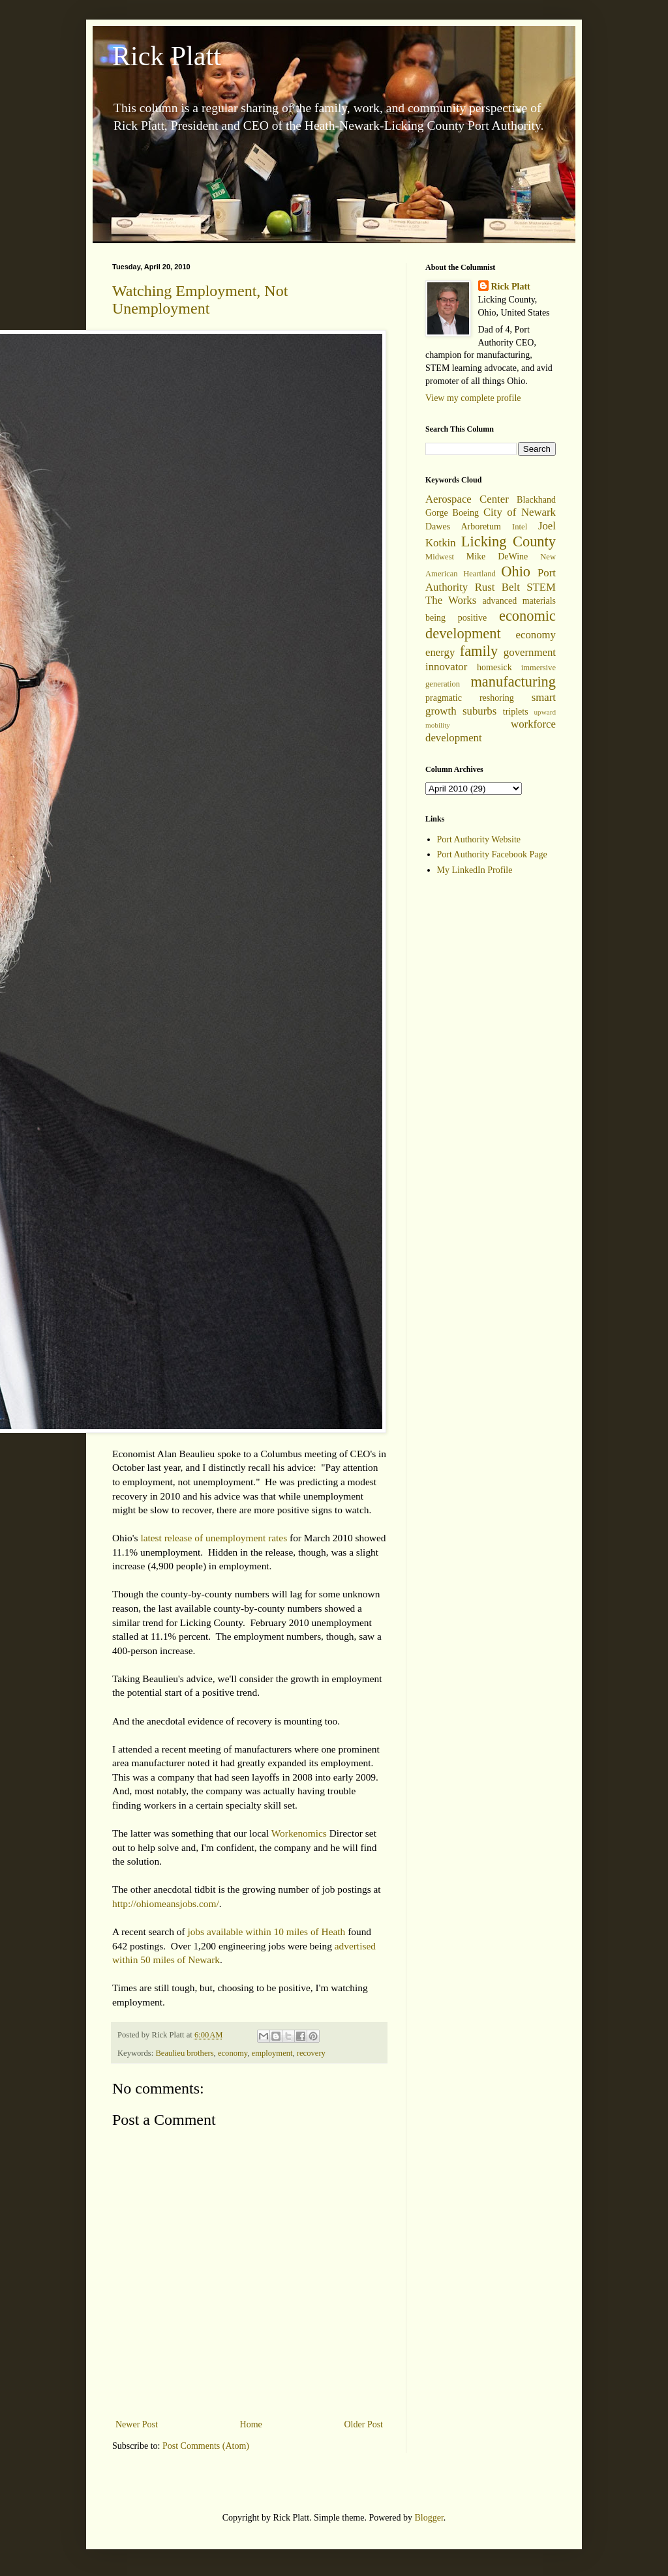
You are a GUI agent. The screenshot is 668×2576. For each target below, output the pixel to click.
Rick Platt (166, 56)
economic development (490, 625)
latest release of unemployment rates (213, 1537)
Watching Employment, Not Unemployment (200, 299)
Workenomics (299, 1833)
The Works (450, 600)
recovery (311, 2053)
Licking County (508, 541)
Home (251, 2424)
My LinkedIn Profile (475, 870)
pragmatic (443, 698)
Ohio (515, 571)
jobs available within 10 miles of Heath (266, 1931)
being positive (456, 618)
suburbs (479, 711)
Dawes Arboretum (463, 526)
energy (440, 652)
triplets (515, 712)
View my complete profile (473, 398)
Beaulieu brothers (184, 2053)
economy (232, 2053)
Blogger (428, 2518)
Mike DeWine (497, 556)
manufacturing (513, 682)
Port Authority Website (479, 839)
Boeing (466, 513)
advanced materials (519, 601)
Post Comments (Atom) (205, 2446)
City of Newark (519, 512)
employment (272, 2053)
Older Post (364, 2424)
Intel (519, 526)
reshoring (496, 698)
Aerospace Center (467, 499)
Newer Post (136, 2424)
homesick (494, 667)
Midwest (439, 556)
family (479, 651)
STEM (541, 587)
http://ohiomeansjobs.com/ (165, 1903)
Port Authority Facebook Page (492, 854)
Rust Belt (497, 587)
